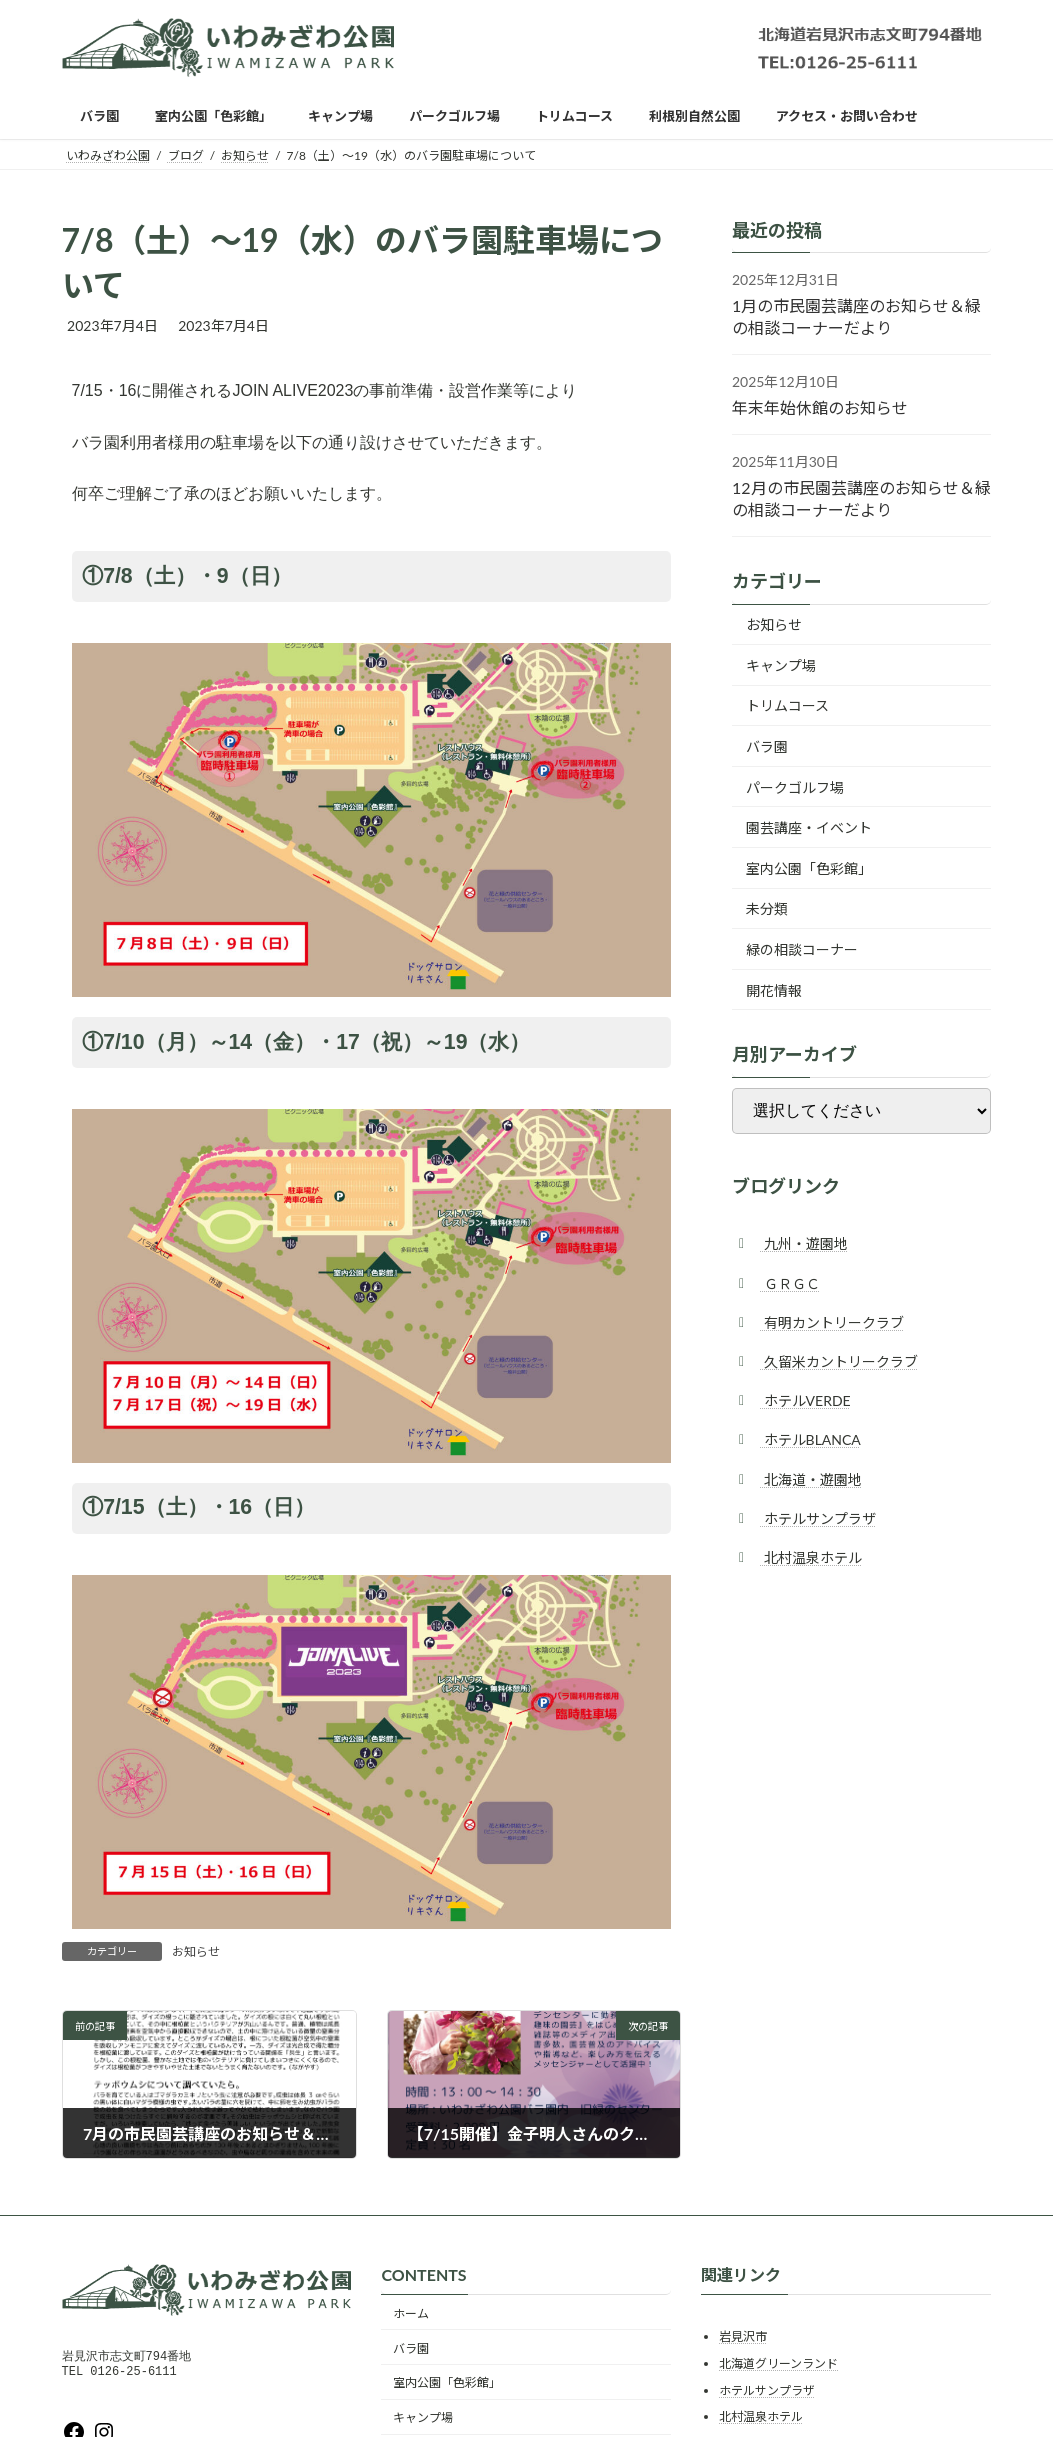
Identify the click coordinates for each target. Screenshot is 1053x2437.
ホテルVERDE (805, 1400)
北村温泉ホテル (811, 1557)
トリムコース (787, 705)
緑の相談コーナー (802, 949)
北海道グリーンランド (778, 2363)
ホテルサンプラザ (818, 1518)
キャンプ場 (781, 665)
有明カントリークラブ (832, 1322)
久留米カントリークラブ (839, 1361)
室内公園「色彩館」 (809, 868)
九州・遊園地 (804, 1243)
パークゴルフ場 (795, 787)
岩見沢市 (743, 2336)
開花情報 (774, 990)
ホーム (411, 2313)
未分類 (767, 908)
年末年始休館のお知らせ (820, 407)
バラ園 (767, 746)
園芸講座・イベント (809, 827)
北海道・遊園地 (811, 1478)
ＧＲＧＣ (790, 1282)
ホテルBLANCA (810, 1439)
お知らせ (196, 1951)
